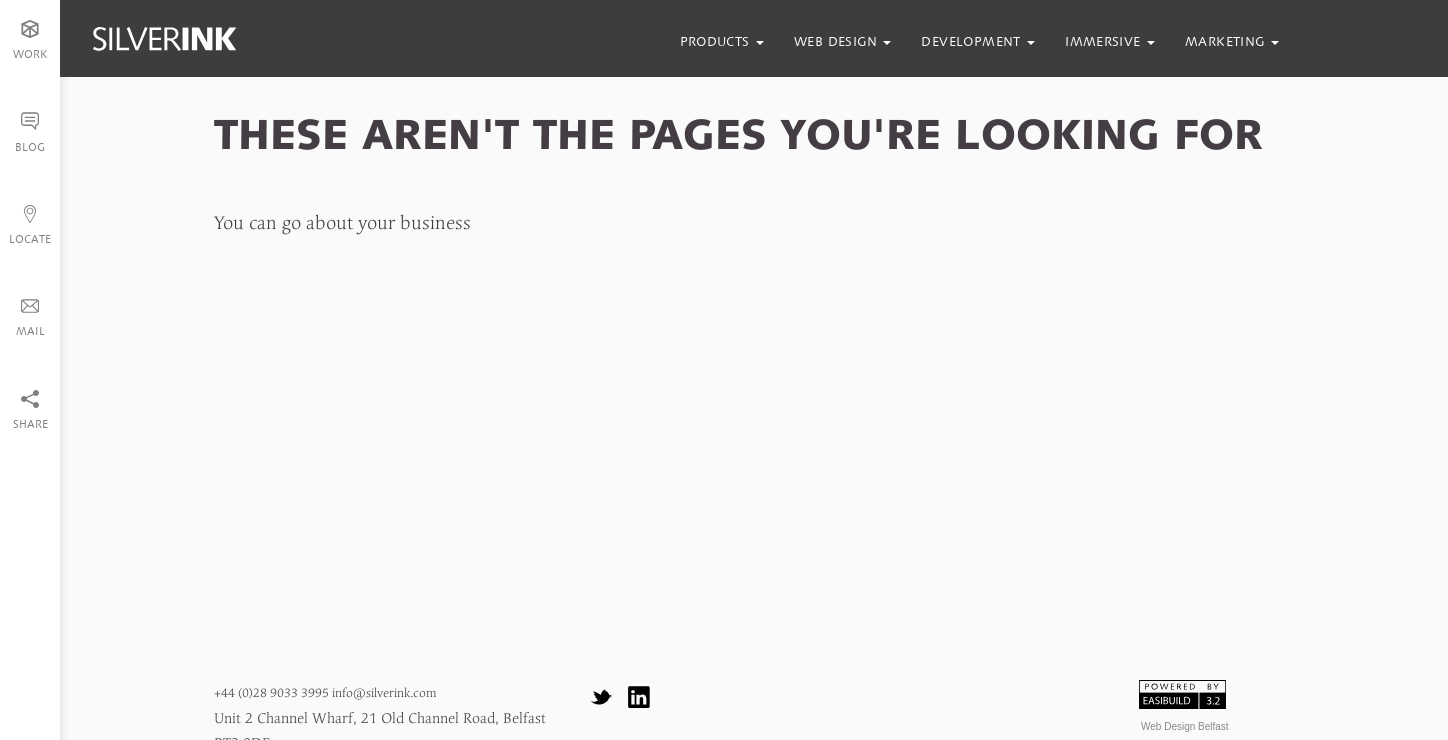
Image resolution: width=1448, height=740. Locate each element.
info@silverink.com (384, 693)
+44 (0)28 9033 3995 (271, 693)
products (722, 41)
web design (842, 41)
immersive (1110, 41)
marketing (1232, 41)
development (978, 41)
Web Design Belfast (1185, 726)
